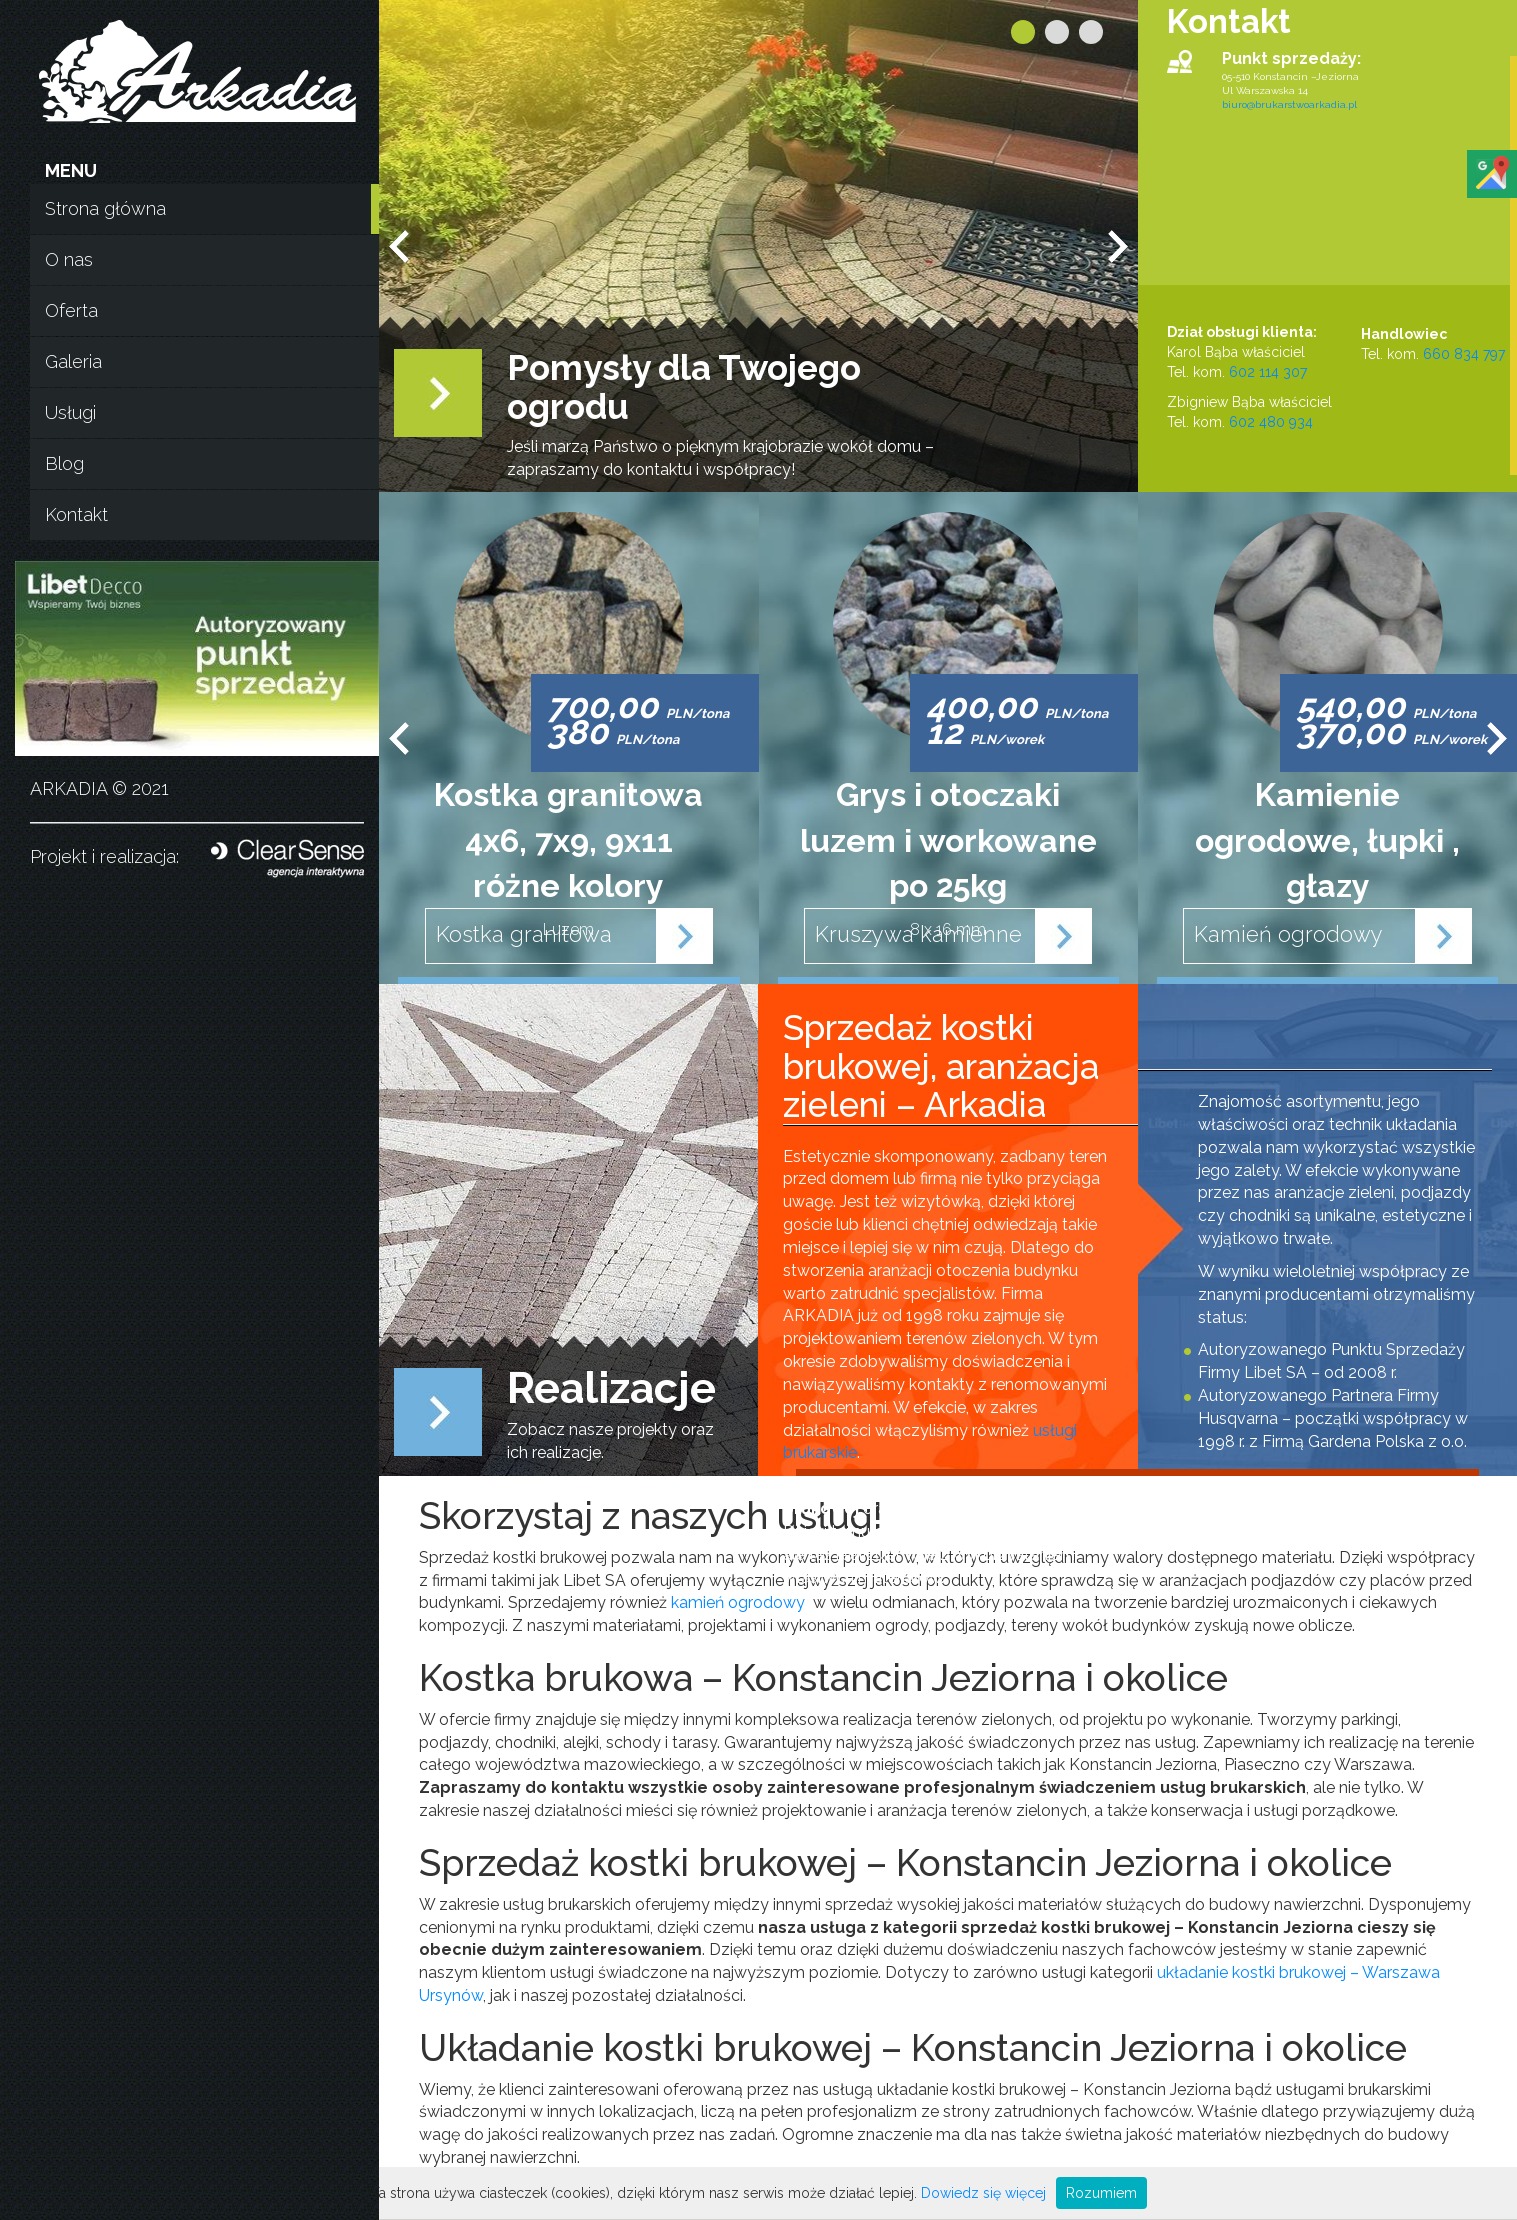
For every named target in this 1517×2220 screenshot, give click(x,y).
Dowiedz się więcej (983, 2193)
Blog (64, 463)
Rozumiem (1101, 2193)
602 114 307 (1268, 372)
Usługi (70, 412)
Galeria (73, 361)
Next (1118, 246)
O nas (69, 259)
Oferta (71, 310)
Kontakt (76, 514)
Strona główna (105, 208)
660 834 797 (1464, 354)
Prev (399, 246)
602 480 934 (1271, 422)
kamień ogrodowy (738, 1602)
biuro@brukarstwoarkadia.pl (1289, 104)
